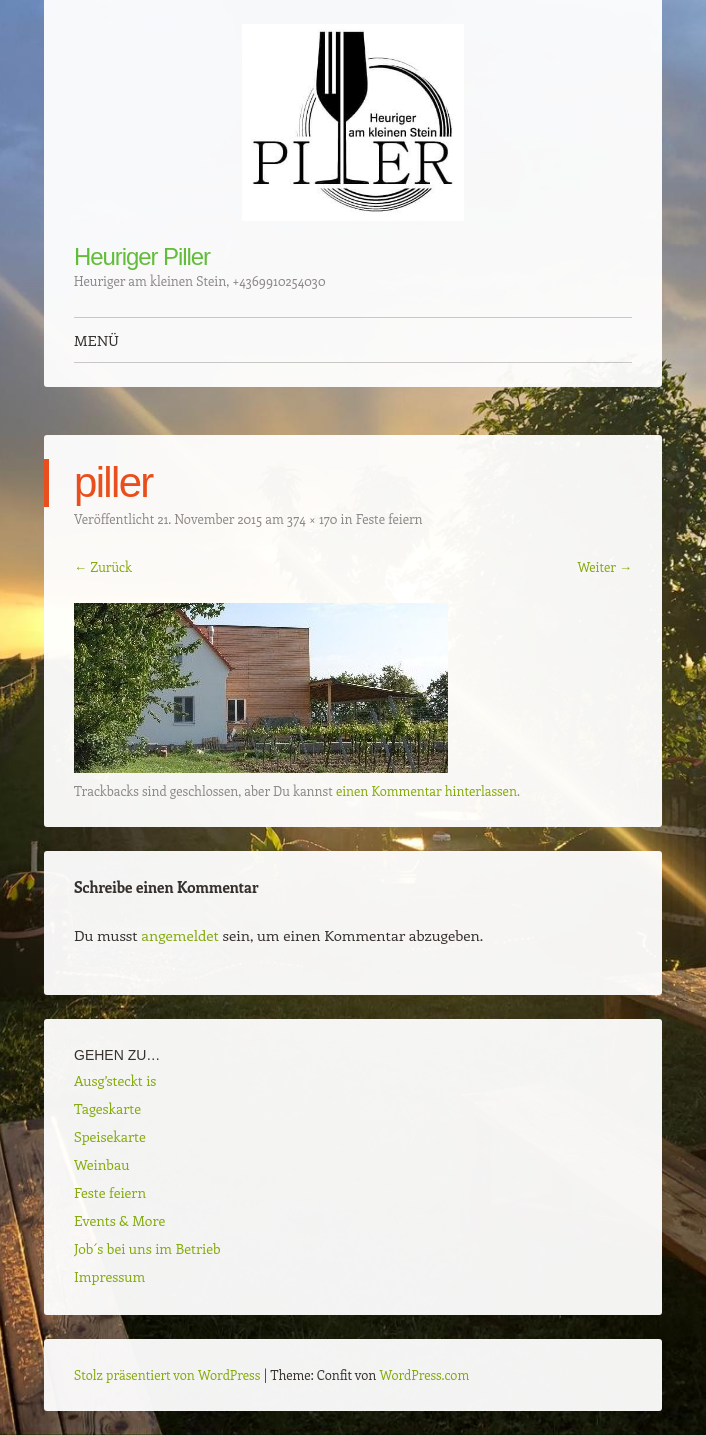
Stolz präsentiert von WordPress (167, 1374)
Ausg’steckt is (115, 1080)
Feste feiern (389, 518)
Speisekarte (110, 1136)
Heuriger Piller (142, 256)
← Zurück (103, 566)
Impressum (109, 1276)
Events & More (119, 1220)
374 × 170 (312, 518)
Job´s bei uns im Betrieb (147, 1248)
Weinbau (101, 1164)
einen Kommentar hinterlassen (426, 790)
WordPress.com (425, 1374)
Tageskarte (107, 1108)
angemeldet (180, 935)
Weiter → (604, 566)
